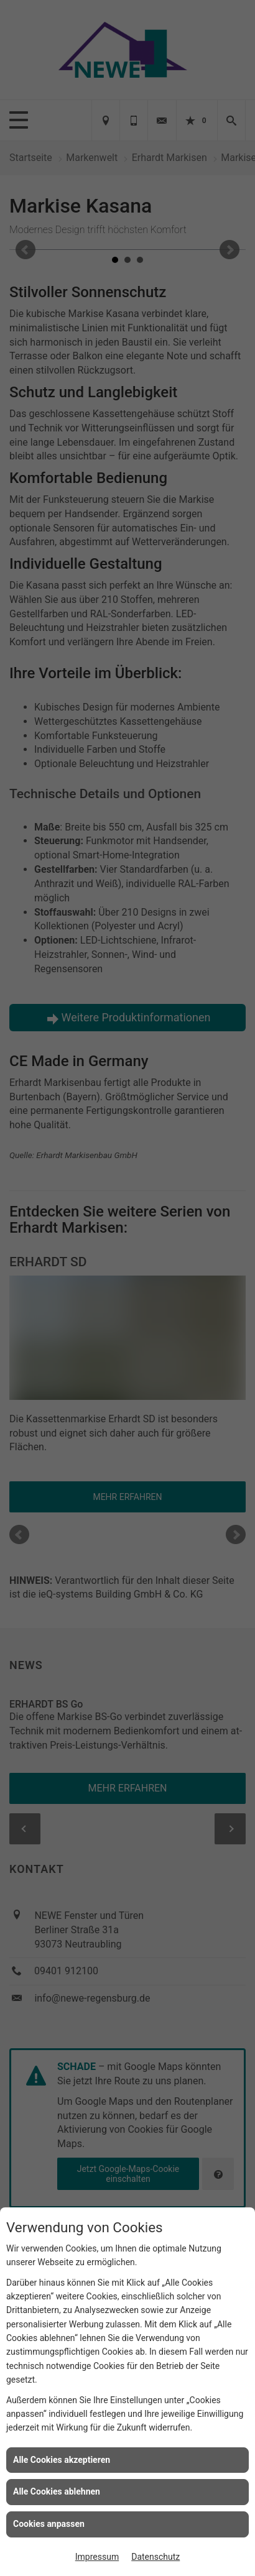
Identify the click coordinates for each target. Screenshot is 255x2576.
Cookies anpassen (49, 2524)
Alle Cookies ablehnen (56, 2491)
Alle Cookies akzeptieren (61, 2460)
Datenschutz (155, 2557)
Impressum (97, 2557)
